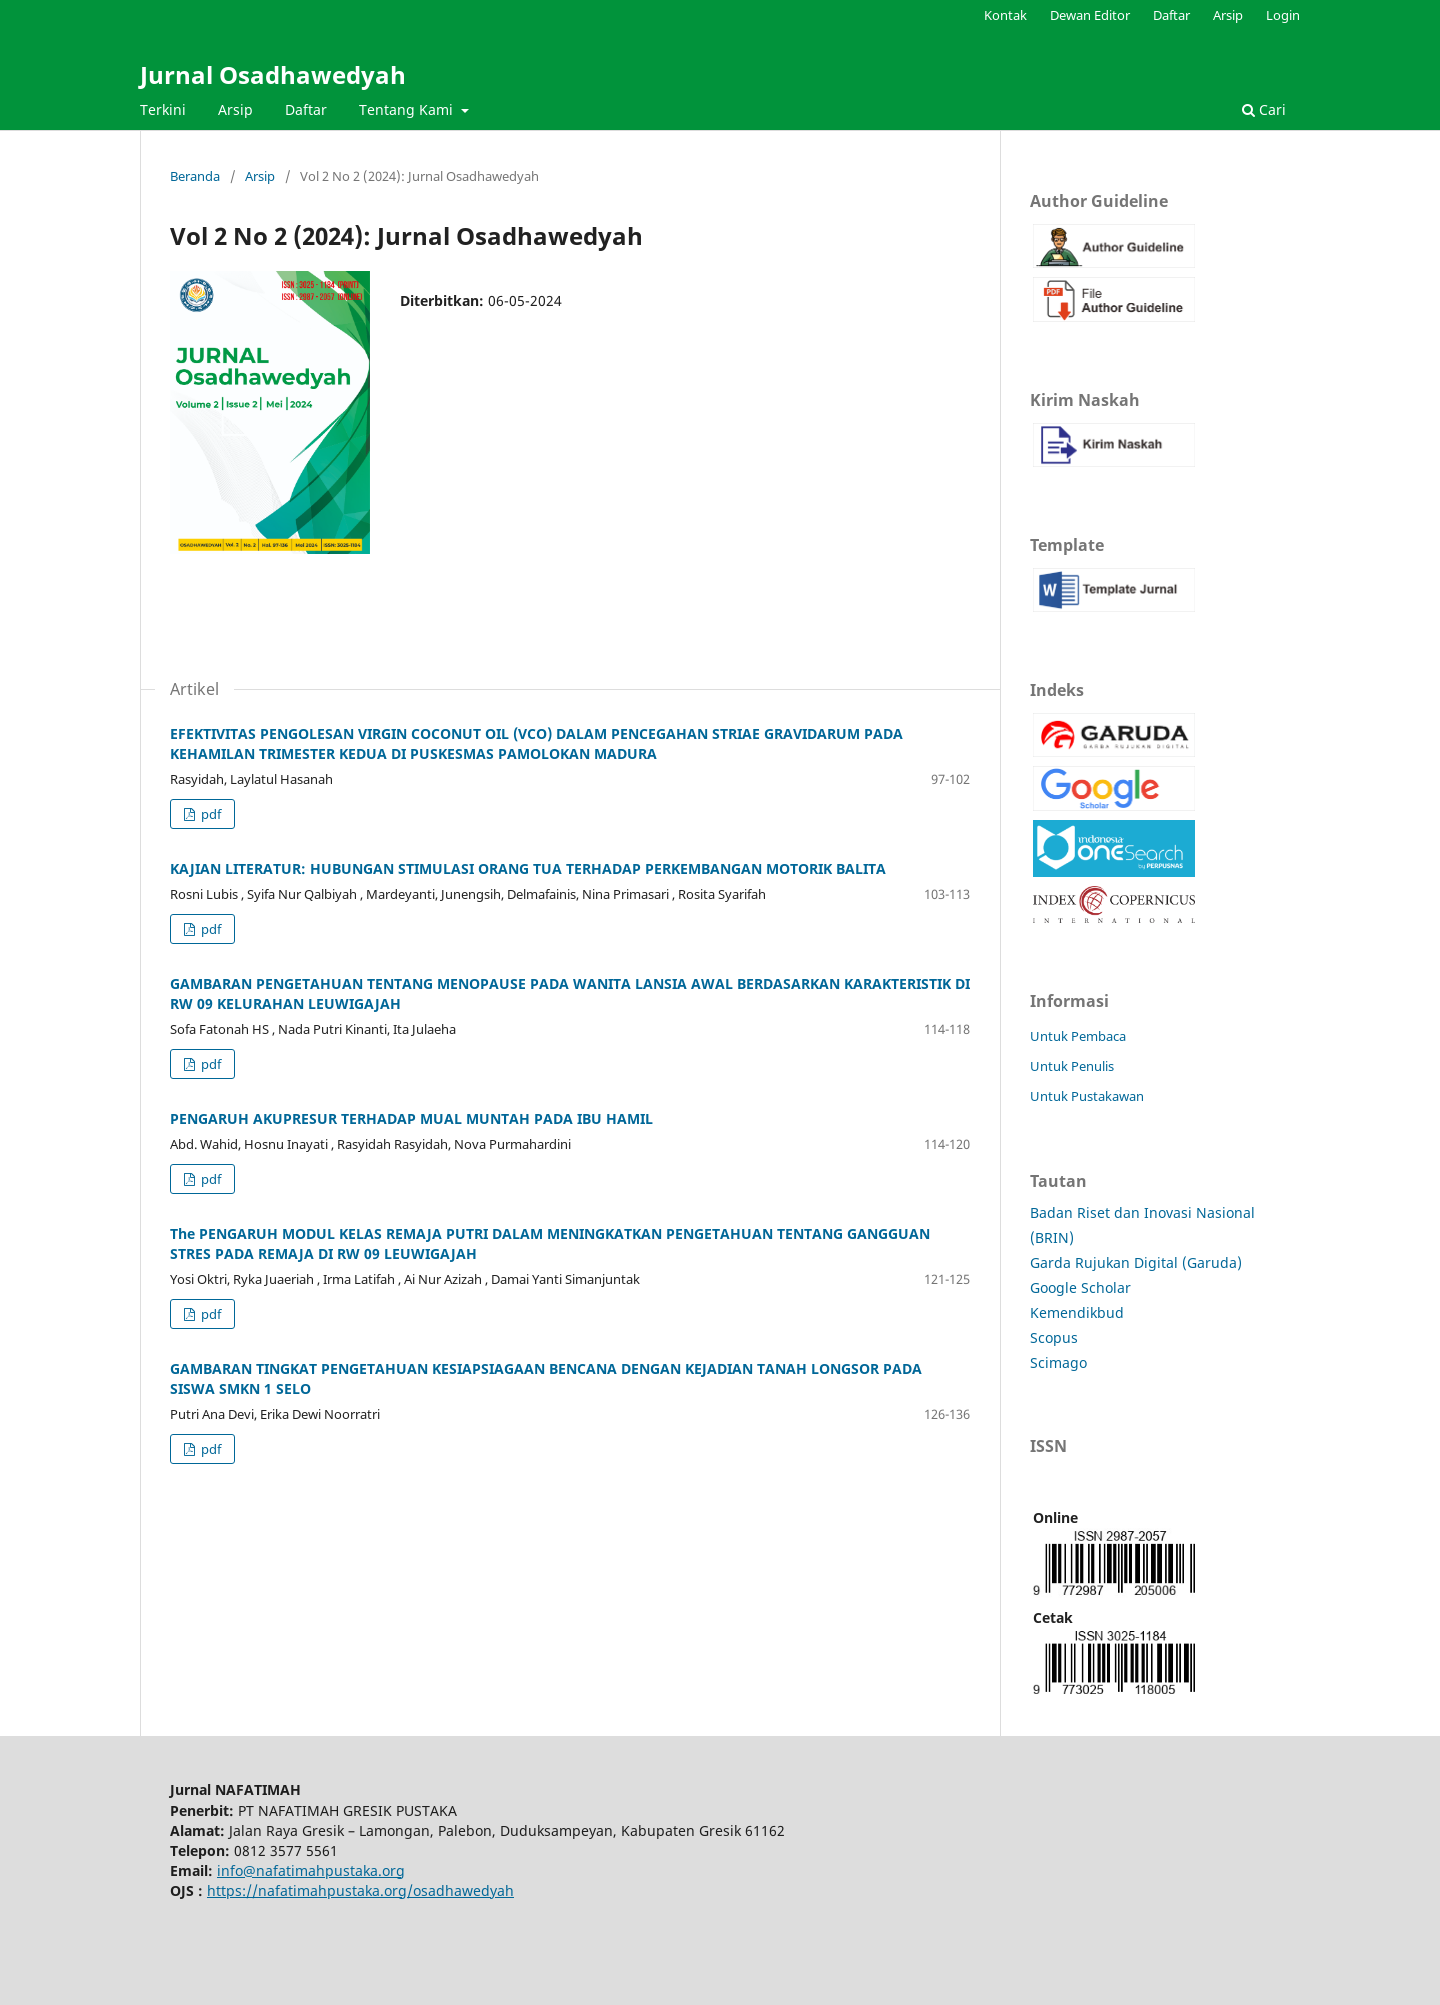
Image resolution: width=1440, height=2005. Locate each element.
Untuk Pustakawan (1087, 1096)
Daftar (306, 109)
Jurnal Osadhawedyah (273, 74)
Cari (1264, 109)
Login (1283, 15)
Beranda (195, 176)
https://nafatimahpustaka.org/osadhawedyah (360, 1890)
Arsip (235, 109)
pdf (209, 814)
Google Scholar (1080, 1287)
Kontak (1005, 15)
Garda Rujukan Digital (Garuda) (1136, 1262)
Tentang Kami (408, 109)
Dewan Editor (1090, 15)
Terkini (163, 109)
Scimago (1058, 1362)
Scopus (1054, 1337)
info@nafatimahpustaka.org (311, 1870)
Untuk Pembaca (1078, 1036)
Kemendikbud (1077, 1312)
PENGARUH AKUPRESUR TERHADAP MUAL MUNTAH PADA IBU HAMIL (411, 1118)
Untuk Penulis (1072, 1066)
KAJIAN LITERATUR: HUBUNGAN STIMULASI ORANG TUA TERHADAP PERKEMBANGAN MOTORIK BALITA (528, 868)
